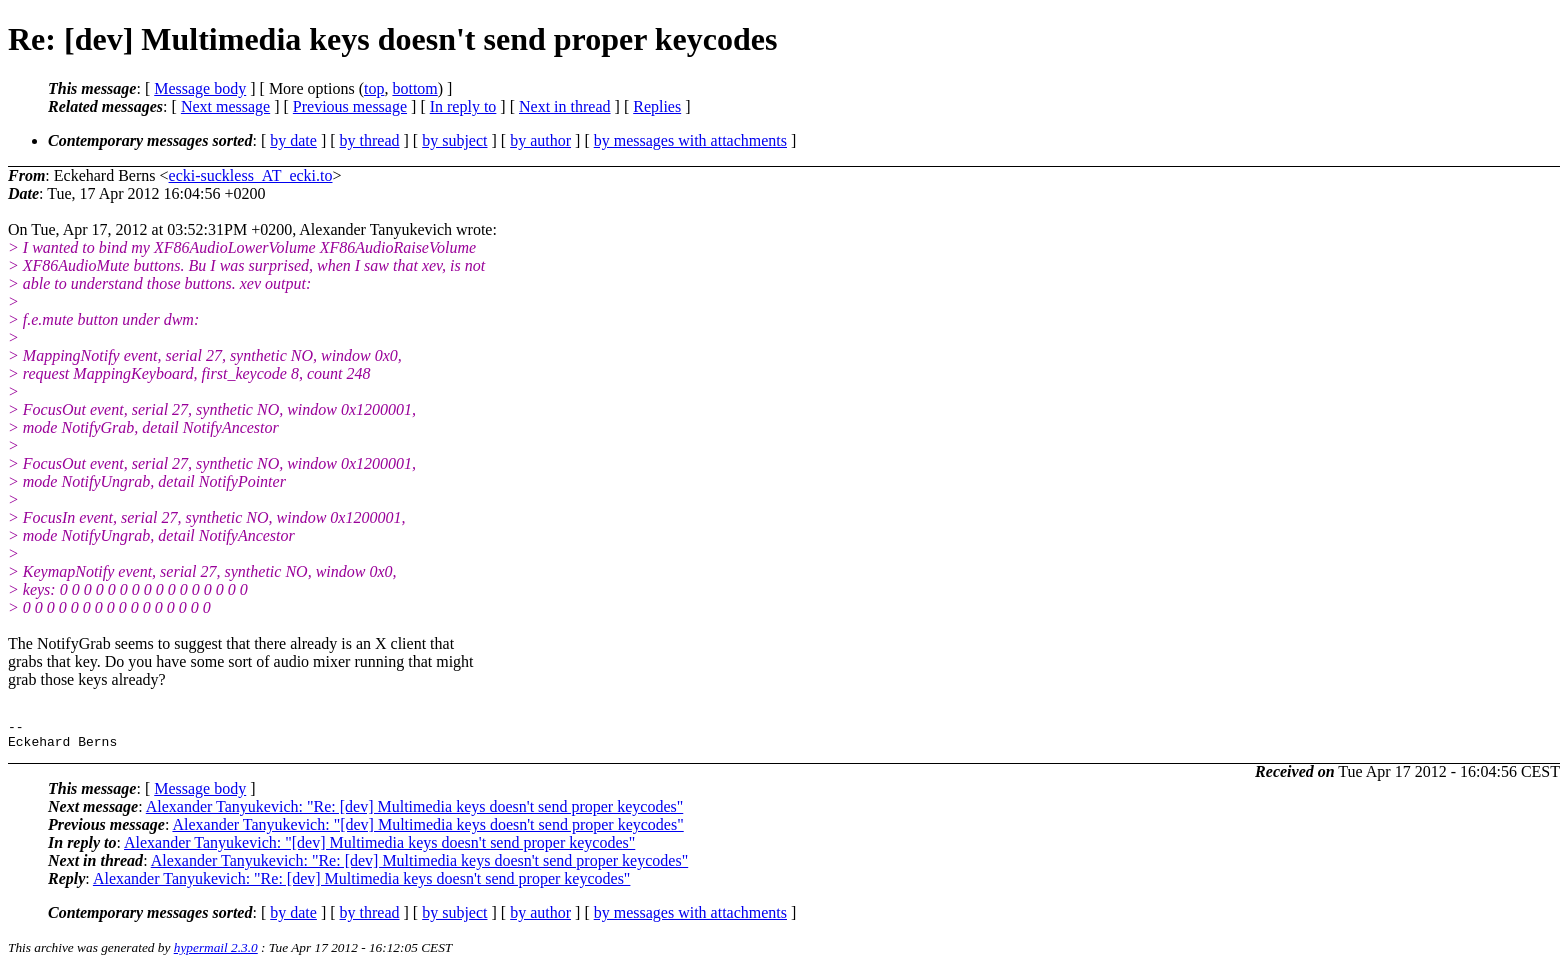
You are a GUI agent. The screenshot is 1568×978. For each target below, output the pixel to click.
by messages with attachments (690, 140)
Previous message (350, 106)
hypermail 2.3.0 (216, 953)
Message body (200, 88)
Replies (657, 106)
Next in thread (565, 106)
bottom (414, 88)
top (374, 88)
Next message (225, 106)
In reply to (463, 106)
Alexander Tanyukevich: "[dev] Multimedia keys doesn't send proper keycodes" (427, 830)
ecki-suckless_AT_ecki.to (251, 175)
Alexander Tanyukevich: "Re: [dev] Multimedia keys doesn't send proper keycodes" (415, 812)
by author (540, 140)
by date (293, 140)
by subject (454, 140)
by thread (370, 140)
